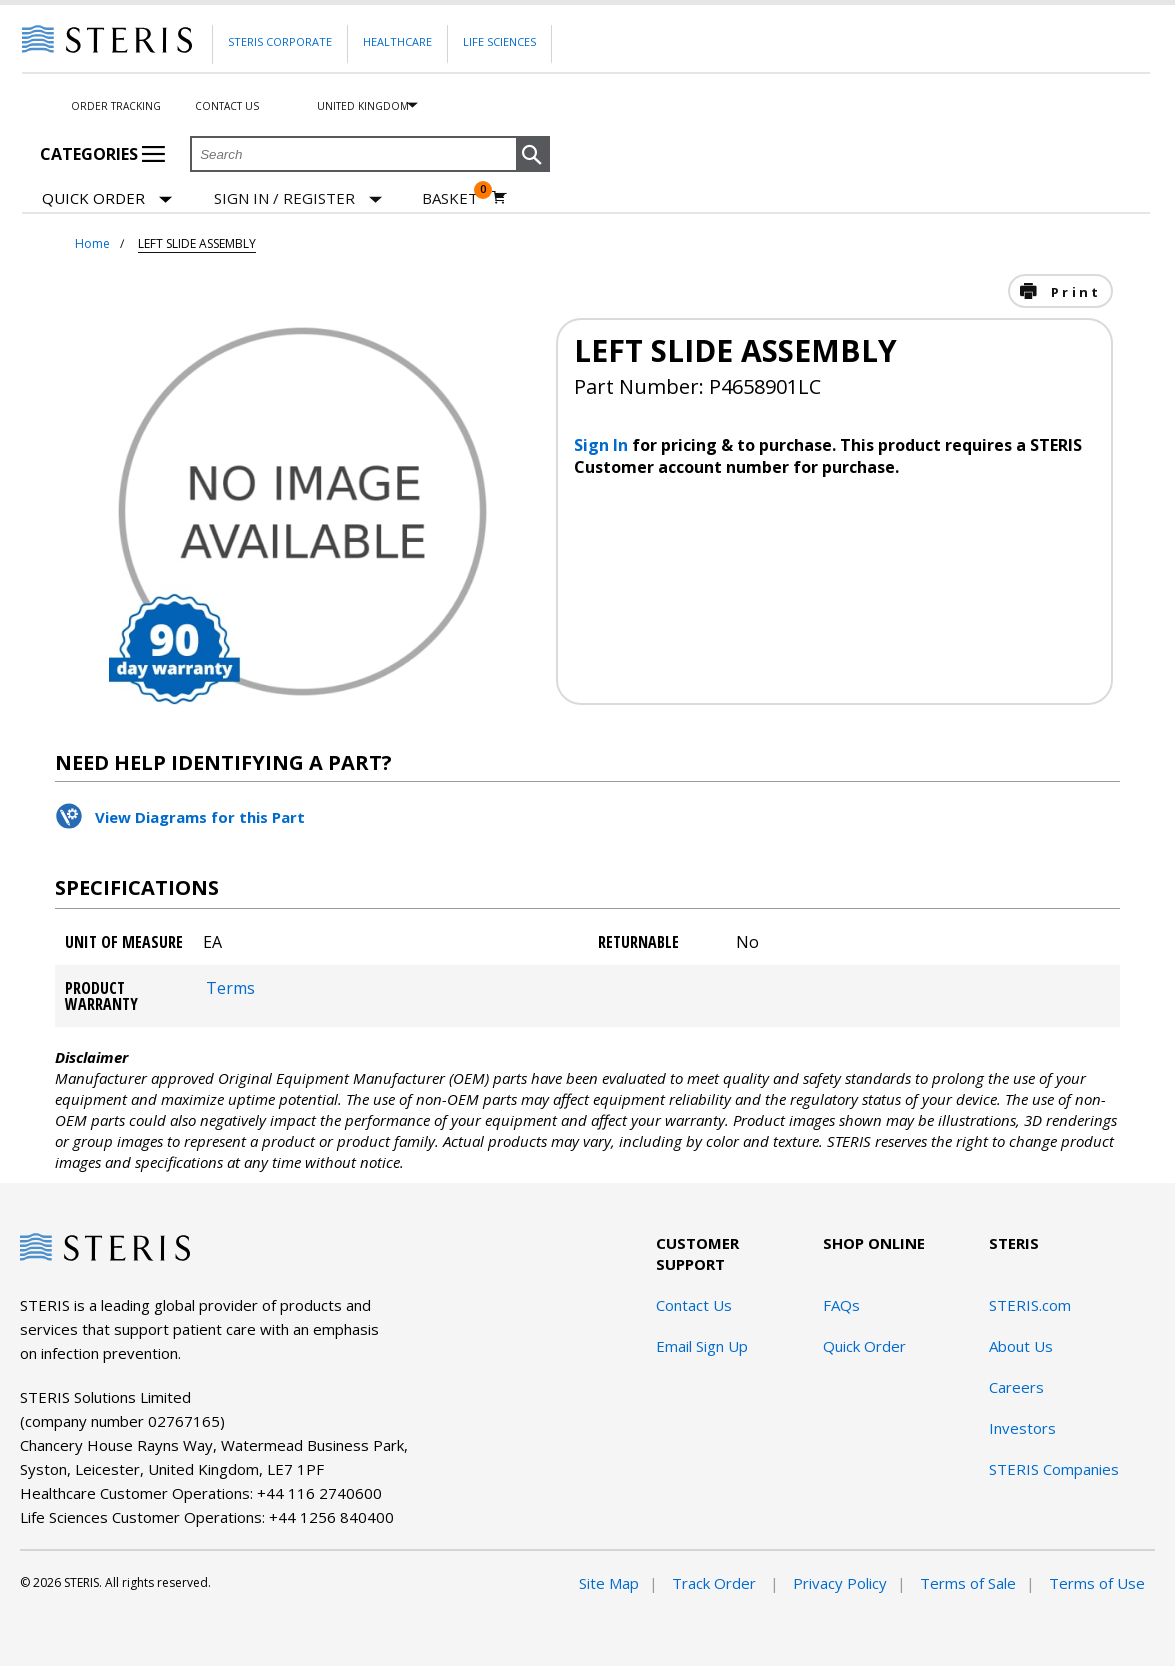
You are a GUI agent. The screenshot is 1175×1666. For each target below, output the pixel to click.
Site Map (609, 1583)
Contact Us (227, 106)
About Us (1021, 1346)
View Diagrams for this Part (200, 817)
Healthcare (397, 41)
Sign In (603, 445)
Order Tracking (116, 106)
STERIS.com (1030, 1305)
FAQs (841, 1305)
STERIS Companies (1054, 1469)
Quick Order (107, 199)
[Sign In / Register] (298, 198)
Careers (1016, 1387)
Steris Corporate (280, 41)
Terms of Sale (968, 1583)
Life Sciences (499, 41)
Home (92, 243)
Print (1073, 292)
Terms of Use (1097, 1583)
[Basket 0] (464, 198)
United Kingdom (363, 106)
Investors (1022, 1428)
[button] (533, 155)
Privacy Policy (840, 1583)
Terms (230, 988)
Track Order (716, 1583)
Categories (102, 154)
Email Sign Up (702, 1346)
